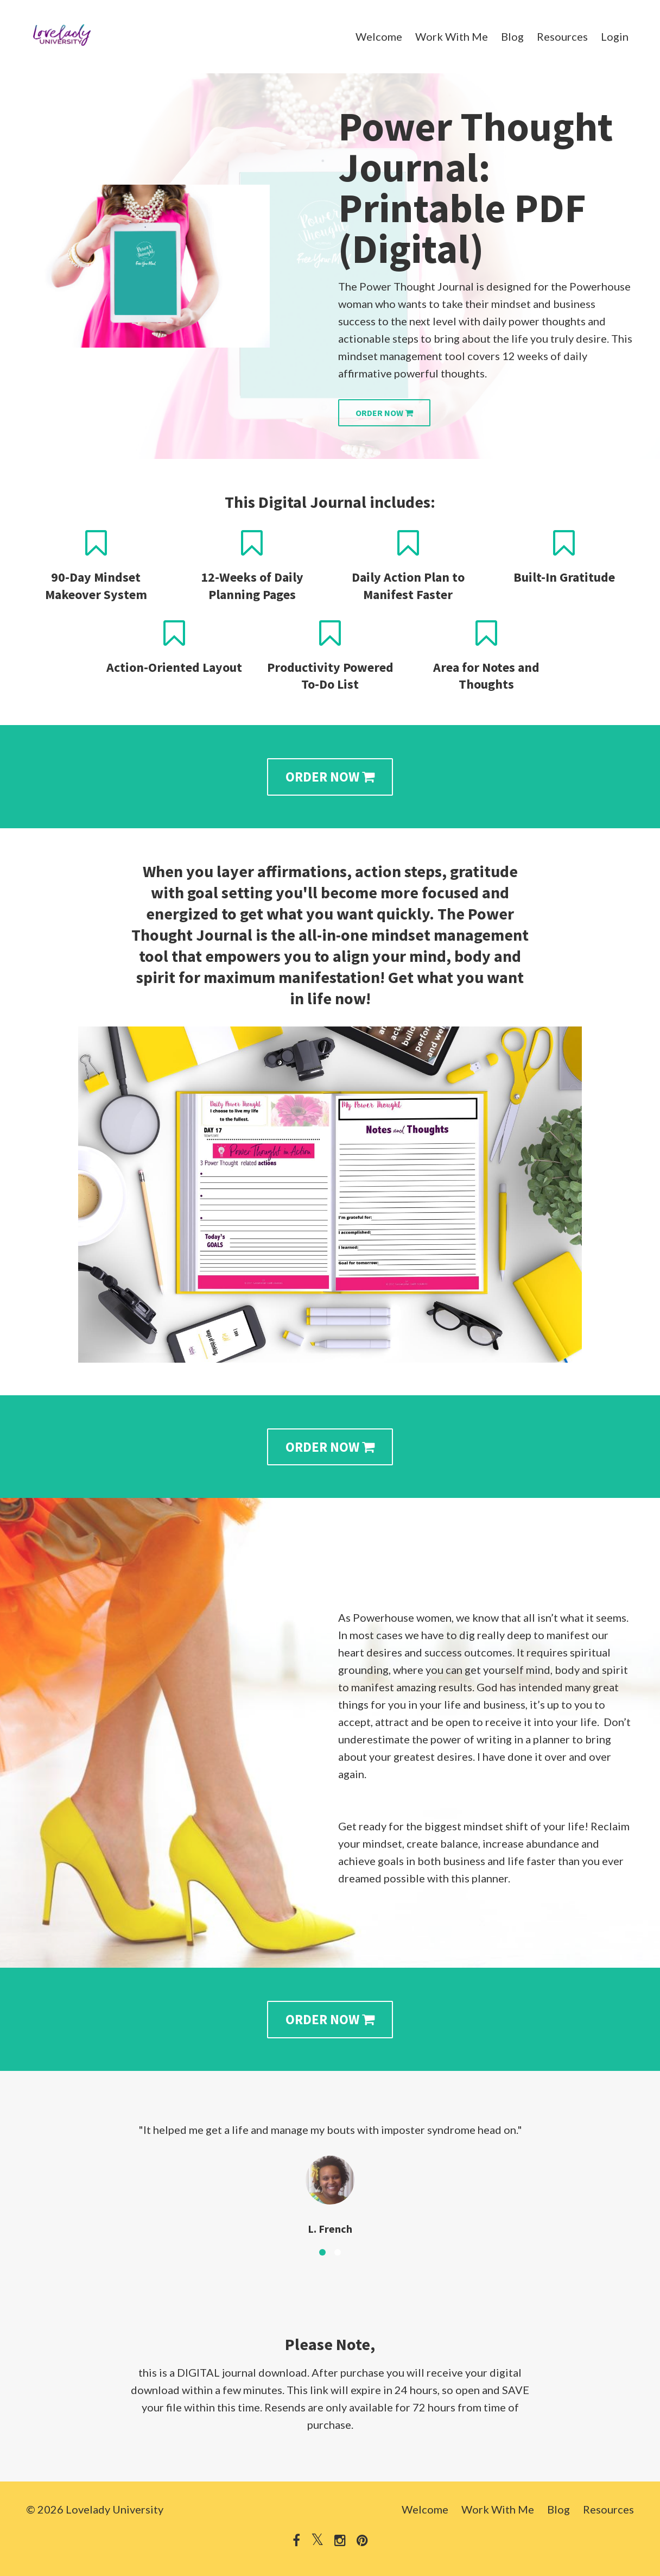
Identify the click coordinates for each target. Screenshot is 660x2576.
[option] (330, 2170)
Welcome (379, 36)
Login (615, 36)
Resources (562, 36)
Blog (512, 36)
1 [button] (322, 2252)
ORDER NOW (384, 412)
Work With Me (451, 36)
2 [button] (337, 2252)
